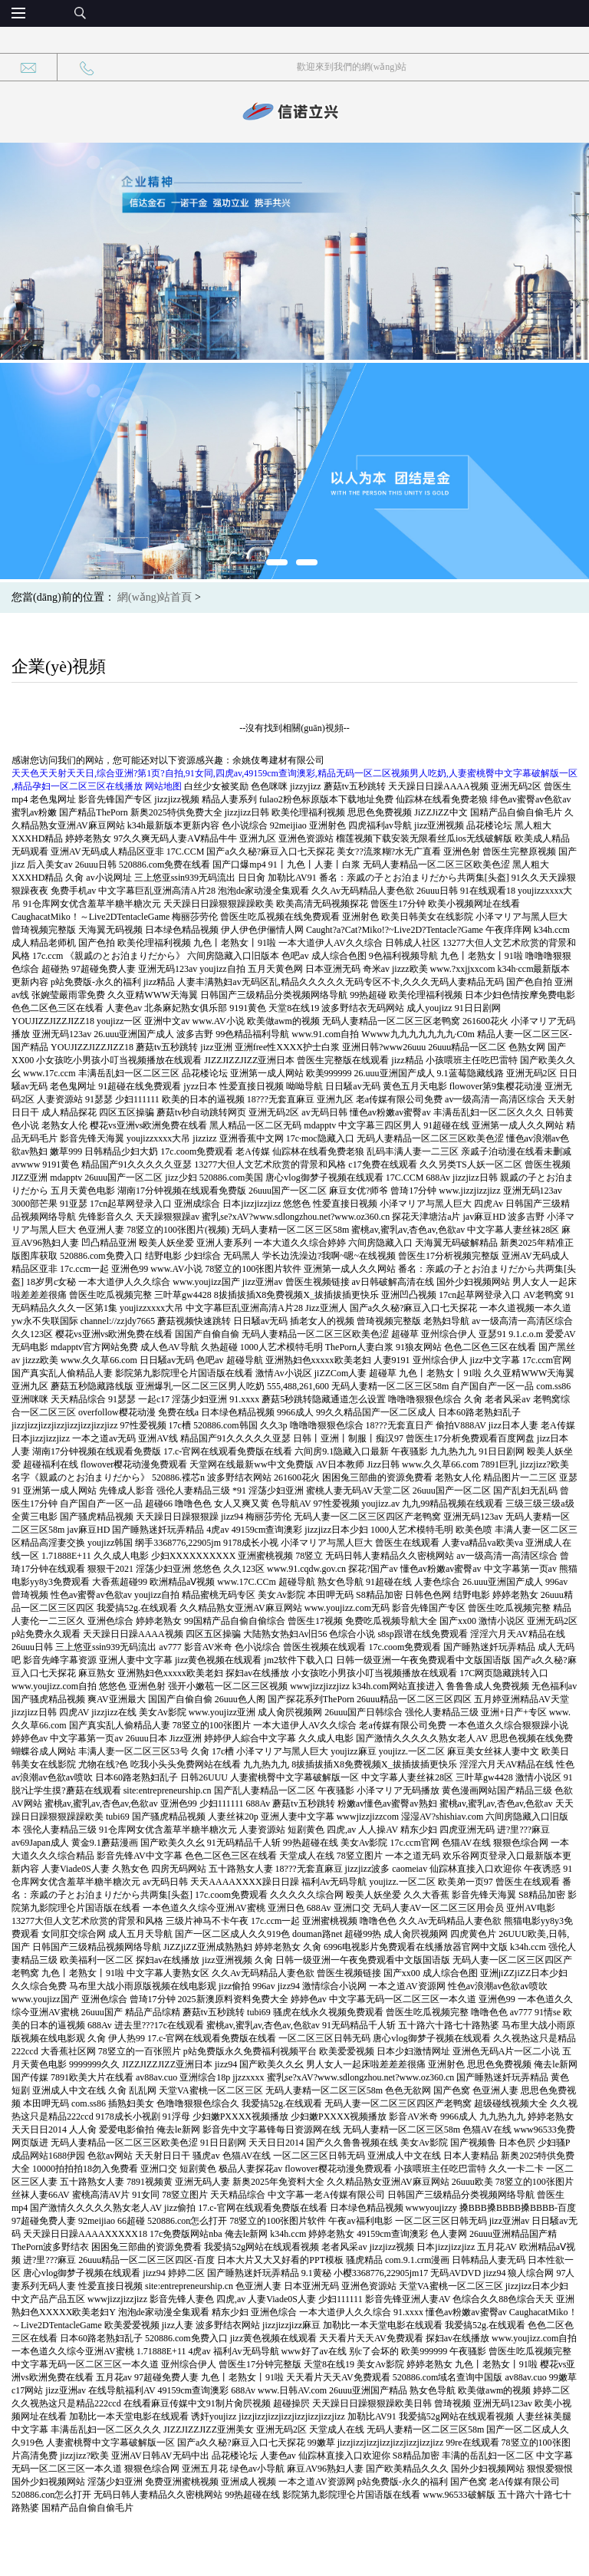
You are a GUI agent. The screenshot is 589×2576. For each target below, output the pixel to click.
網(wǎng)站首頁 (154, 597)
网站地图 (163, 786)
